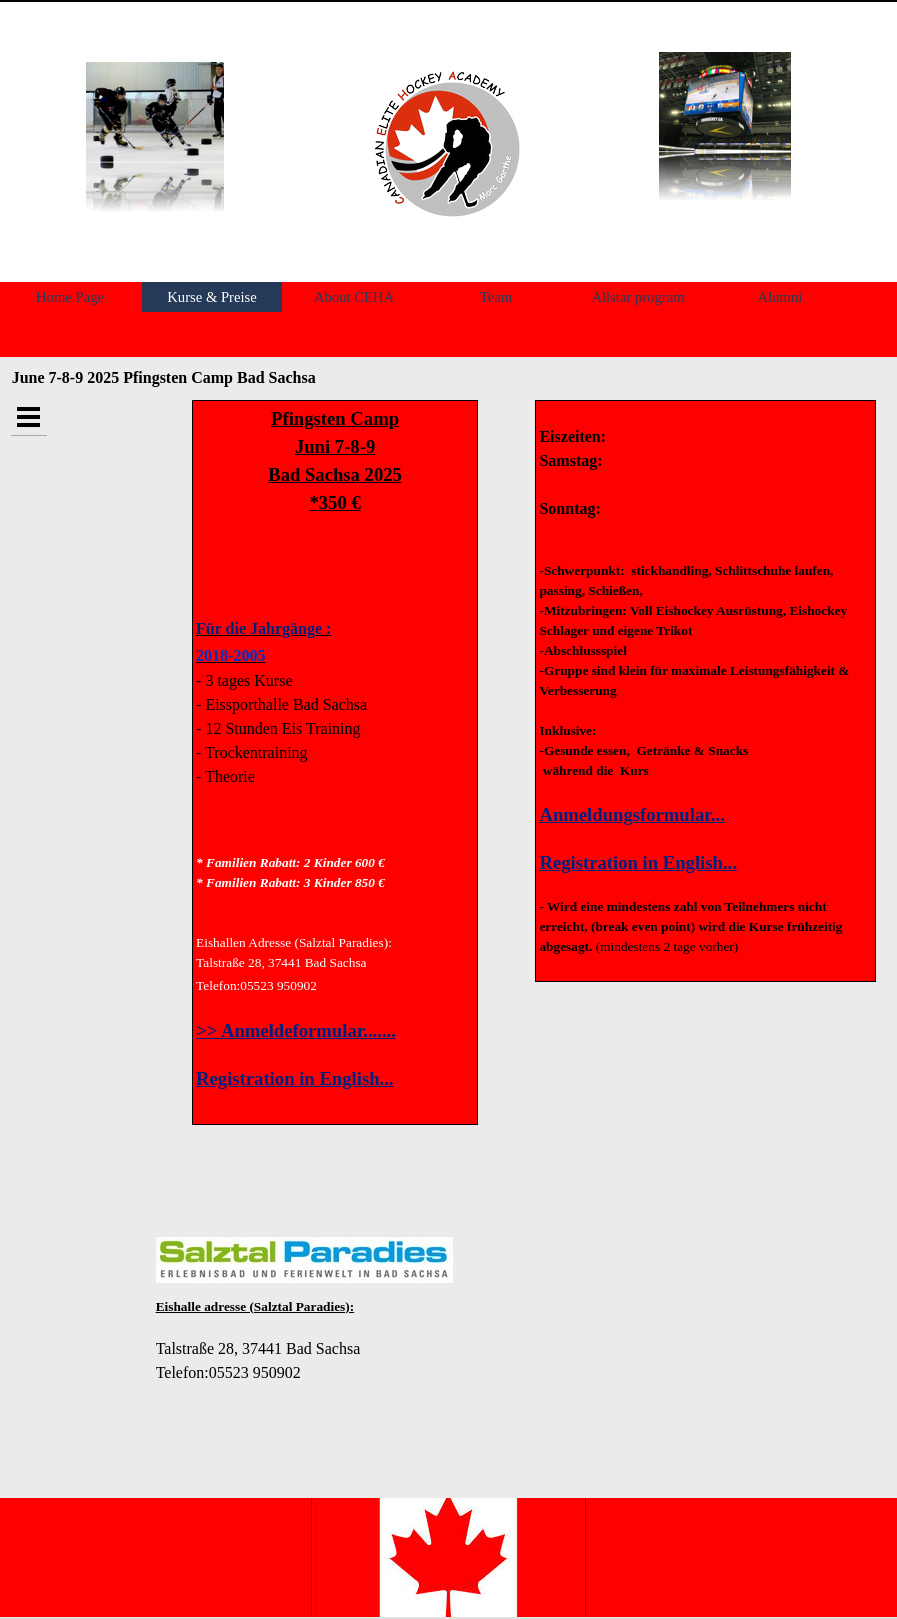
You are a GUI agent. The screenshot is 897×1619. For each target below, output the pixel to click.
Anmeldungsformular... (631, 814)
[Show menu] (29, 417)
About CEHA (354, 297)
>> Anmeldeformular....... (296, 1030)
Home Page (70, 297)
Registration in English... (294, 1078)
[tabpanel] (445, 143)
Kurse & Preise (212, 297)
